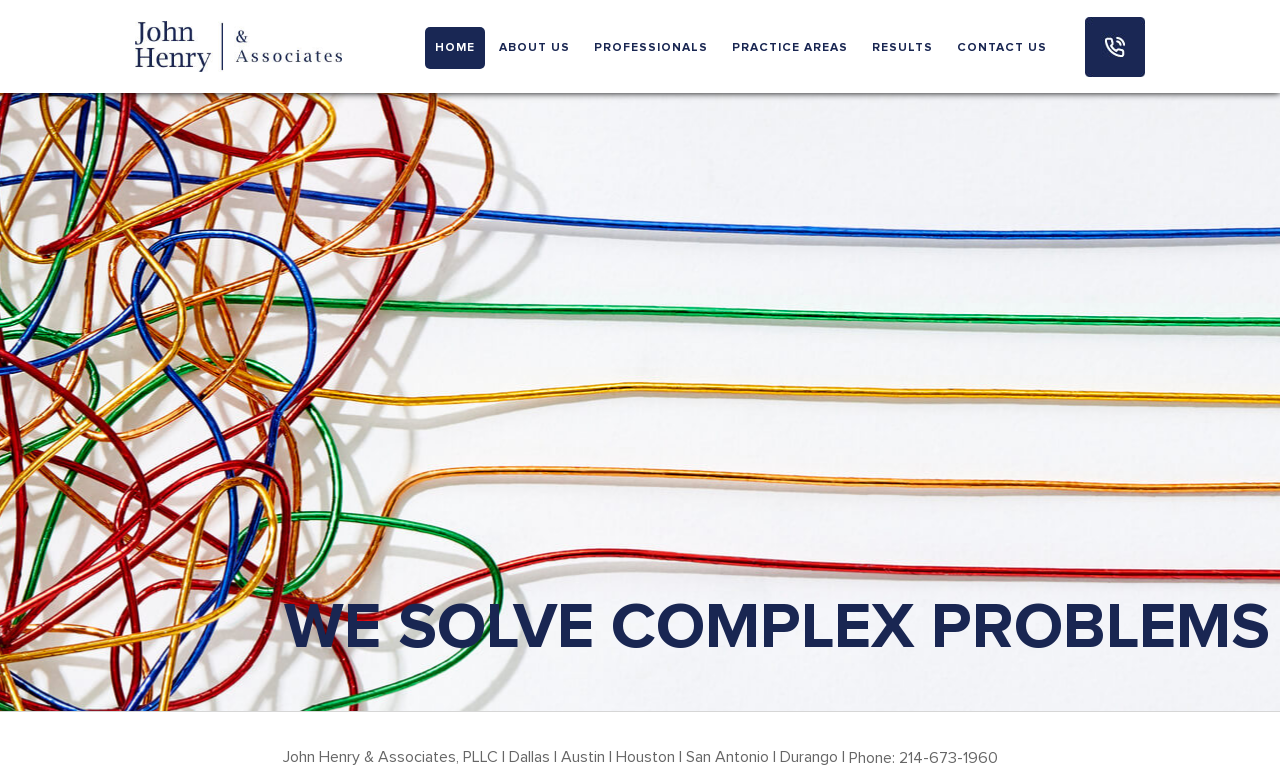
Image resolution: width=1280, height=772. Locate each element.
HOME (455, 48)
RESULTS (902, 48)
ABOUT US (534, 48)
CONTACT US (1002, 48)
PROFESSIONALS (651, 48)
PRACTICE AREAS (790, 48)
